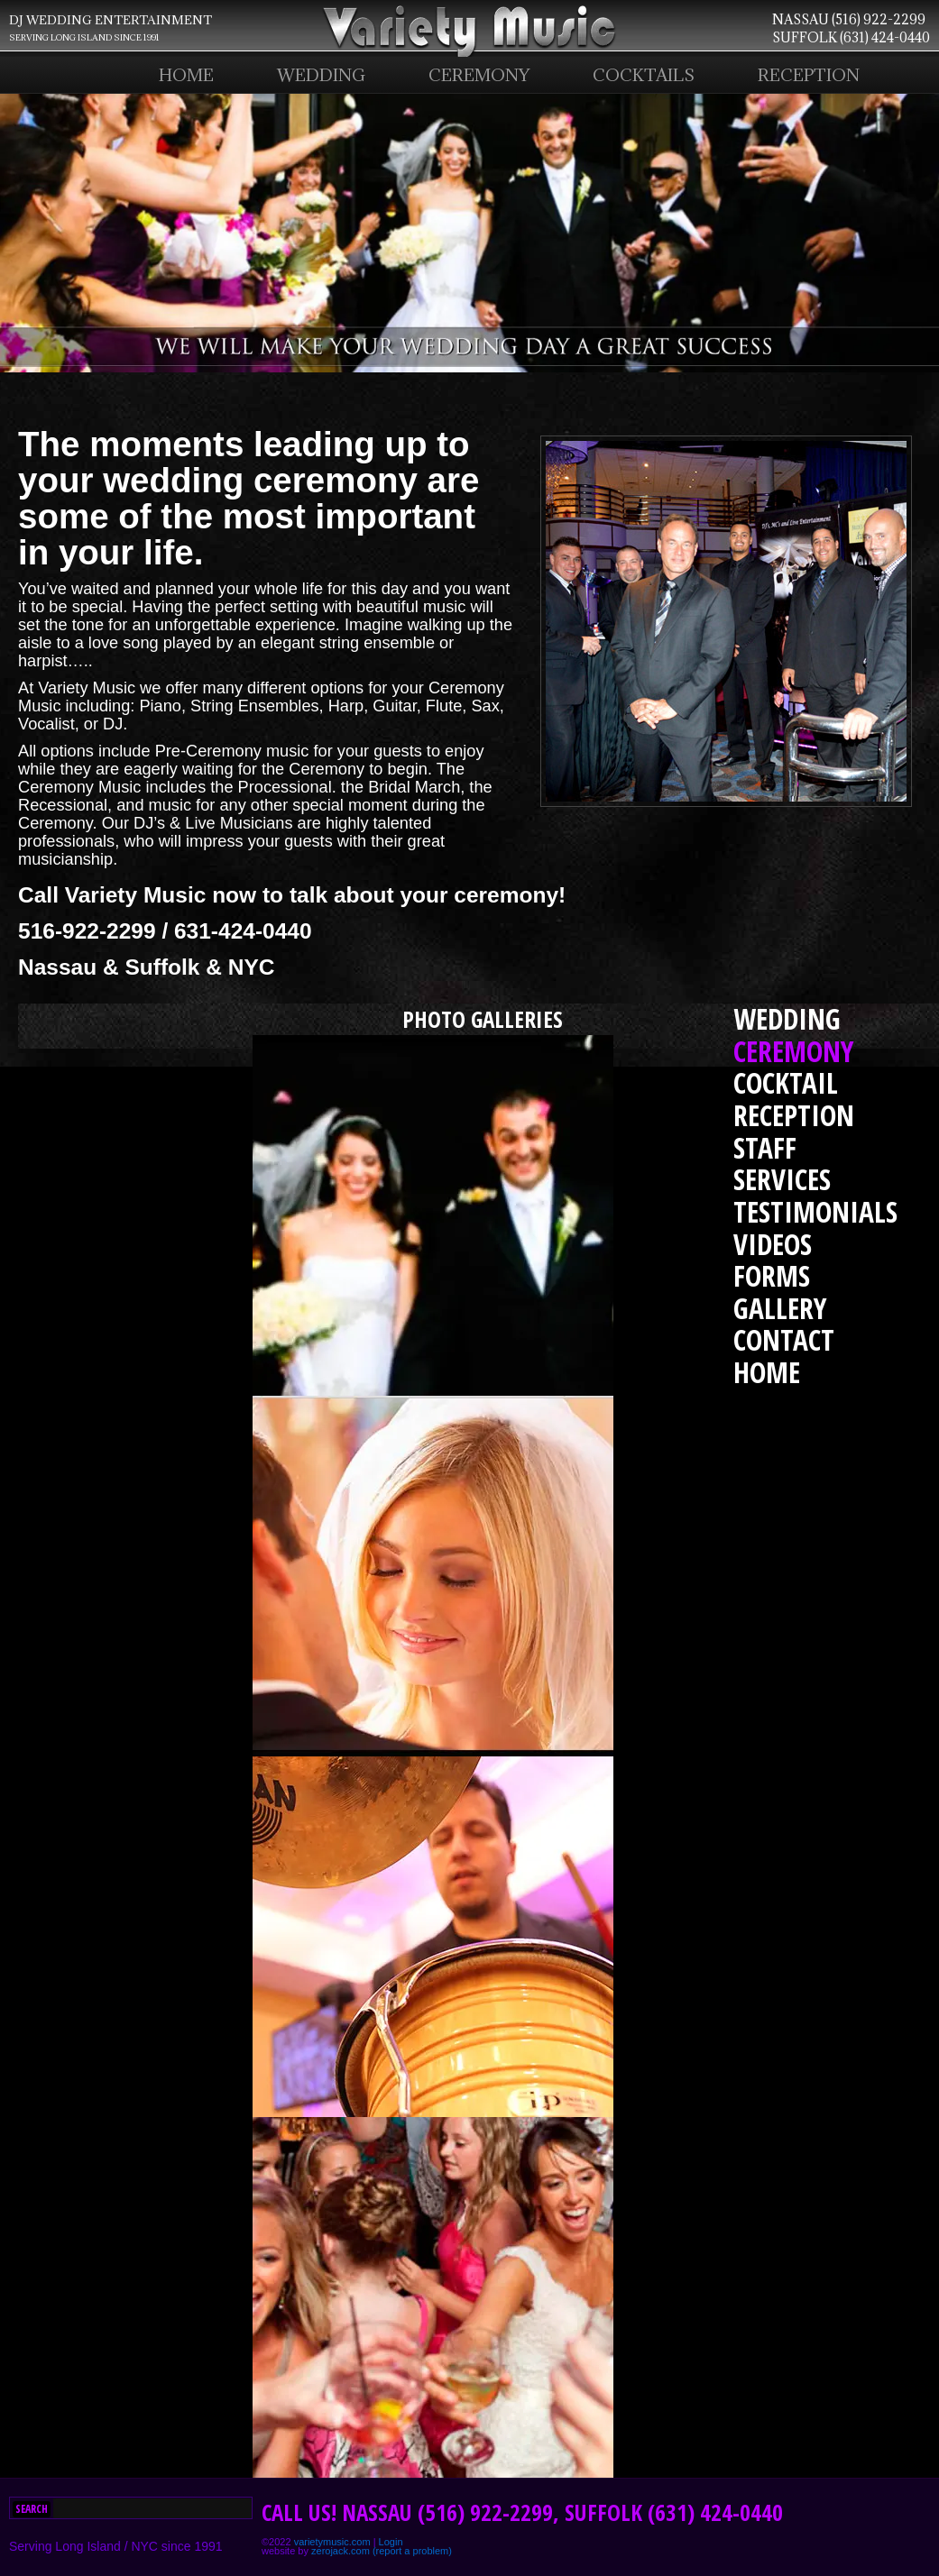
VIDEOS (772, 1243)
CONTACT (783, 1339)
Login (391, 2541)
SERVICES (782, 1179)
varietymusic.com (332, 2541)
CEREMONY (478, 75)
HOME (186, 75)
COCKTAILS (644, 75)
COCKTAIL (785, 1082)
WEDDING (321, 75)
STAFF (764, 1147)
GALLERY (780, 1307)
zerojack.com (340, 2550)
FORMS (771, 1275)
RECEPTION (809, 75)
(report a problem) (412, 2550)
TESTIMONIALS (815, 1211)
